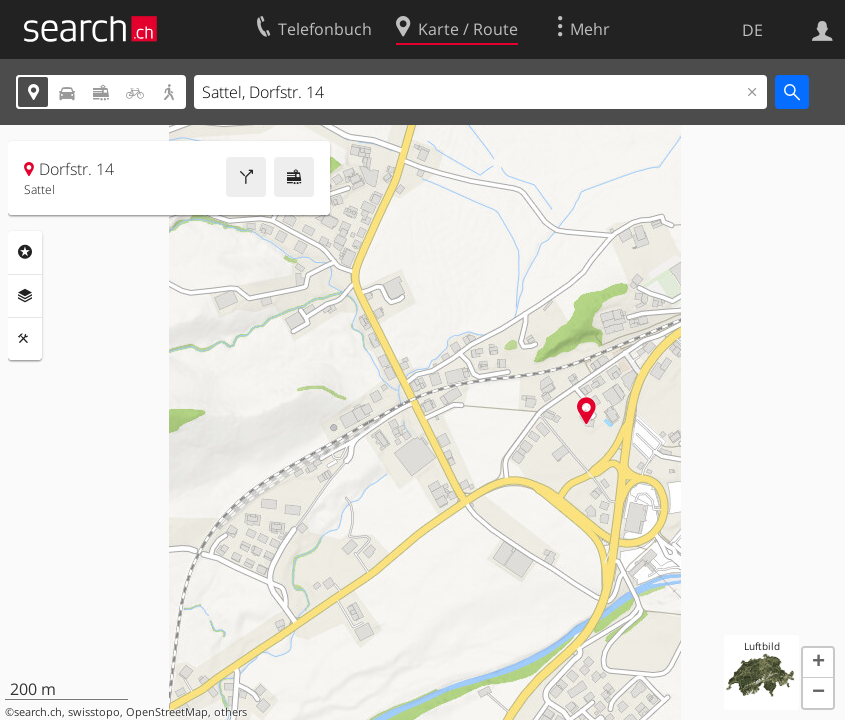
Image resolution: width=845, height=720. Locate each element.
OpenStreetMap (167, 712)
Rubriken (25, 252)
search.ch (38, 712)
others (230, 712)
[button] (818, 663)
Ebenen (25, 296)
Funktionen (25, 339)
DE (752, 30)
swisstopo (94, 712)
